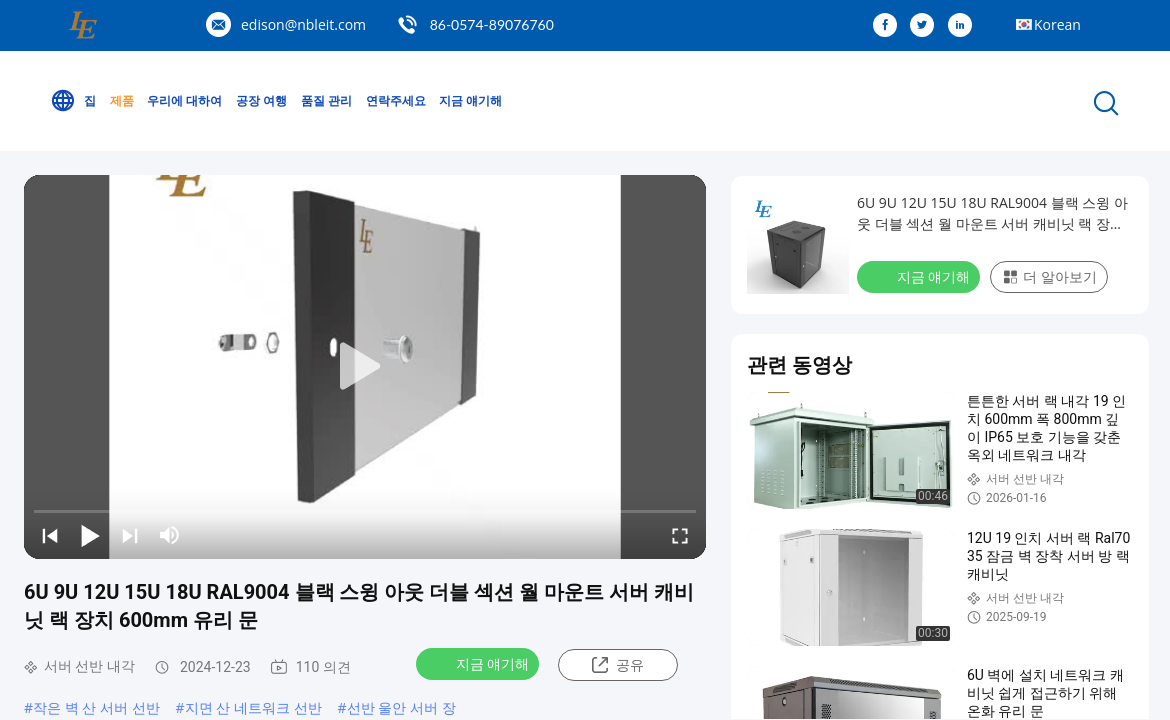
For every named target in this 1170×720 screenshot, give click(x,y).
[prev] (50, 535)
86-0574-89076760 (492, 24)
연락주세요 (396, 100)
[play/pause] (90, 535)
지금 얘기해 (470, 100)
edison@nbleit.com (303, 24)
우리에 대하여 (184, 100)
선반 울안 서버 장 (401, 707)
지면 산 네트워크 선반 (253, 707)
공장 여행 (261, 100)
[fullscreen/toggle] (680, 535)
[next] (130, 535)
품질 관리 (326, 100)
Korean (1057, 24)
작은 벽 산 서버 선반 (96, 707)
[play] (365, 367)
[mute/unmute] (170, 535)
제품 (122, 100)
